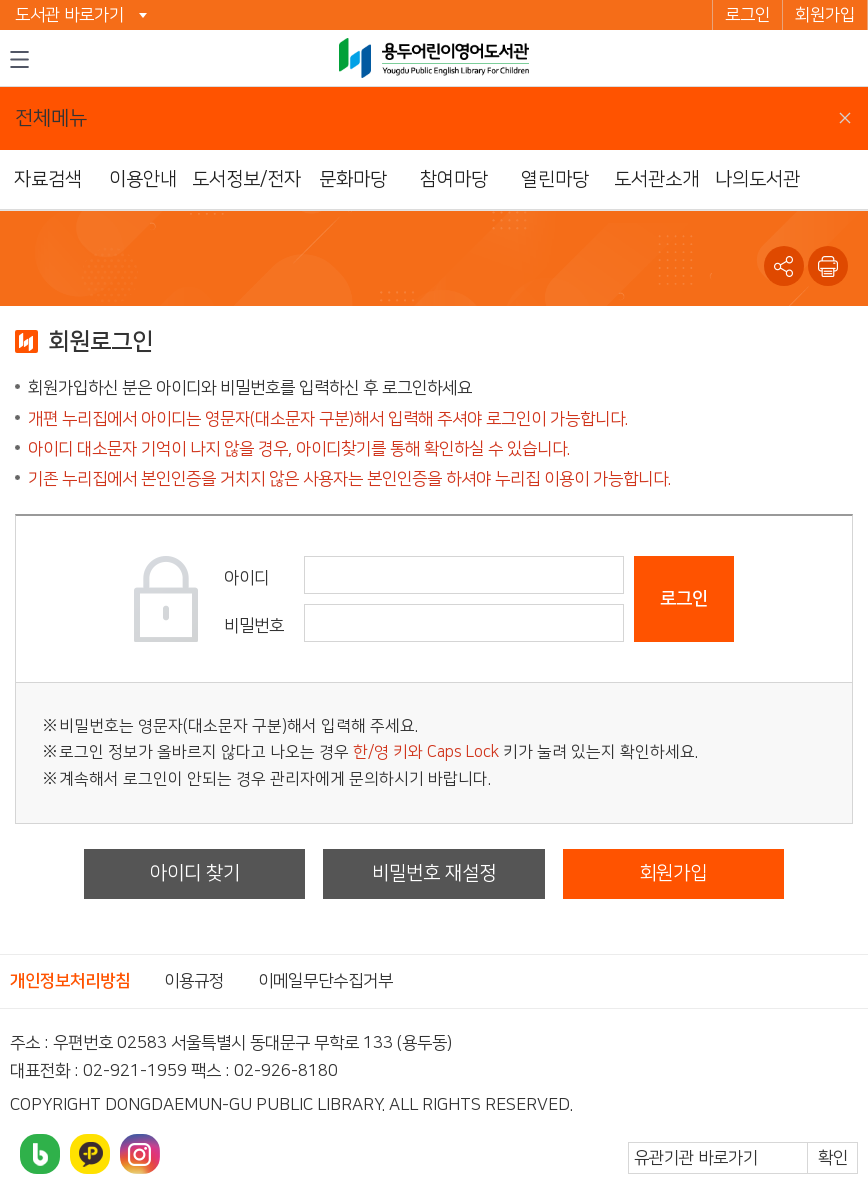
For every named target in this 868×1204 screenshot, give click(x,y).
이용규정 (194, 981)
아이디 (246, 578)
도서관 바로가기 (69, 15)
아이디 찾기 (195, 873)
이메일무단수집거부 (325, 981)
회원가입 (825, 15)
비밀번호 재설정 (434, 873)
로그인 (747, 15)
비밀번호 (254, 626)
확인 (833, 1158)
